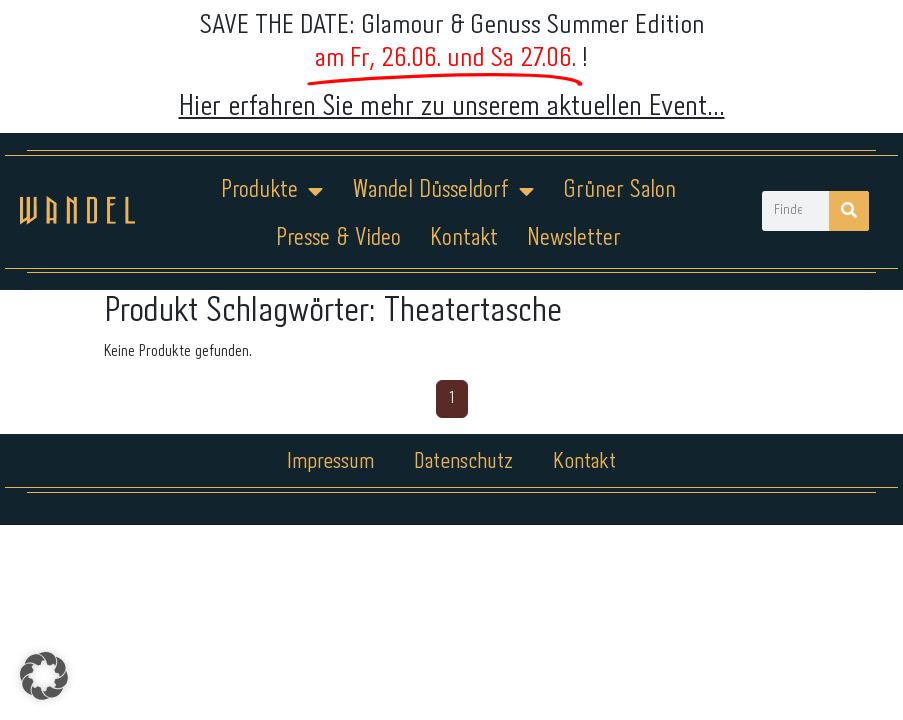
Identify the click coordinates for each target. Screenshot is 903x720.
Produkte (272, 191)
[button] (44, 676)
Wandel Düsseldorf (443, 191)
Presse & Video (338, 238)
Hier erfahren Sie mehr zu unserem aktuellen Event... (452, 107)
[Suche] (849, 211)
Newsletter (574, 238)
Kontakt (464, 238)
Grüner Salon (619, 190)
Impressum (330, 462)
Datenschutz (463, 462)
